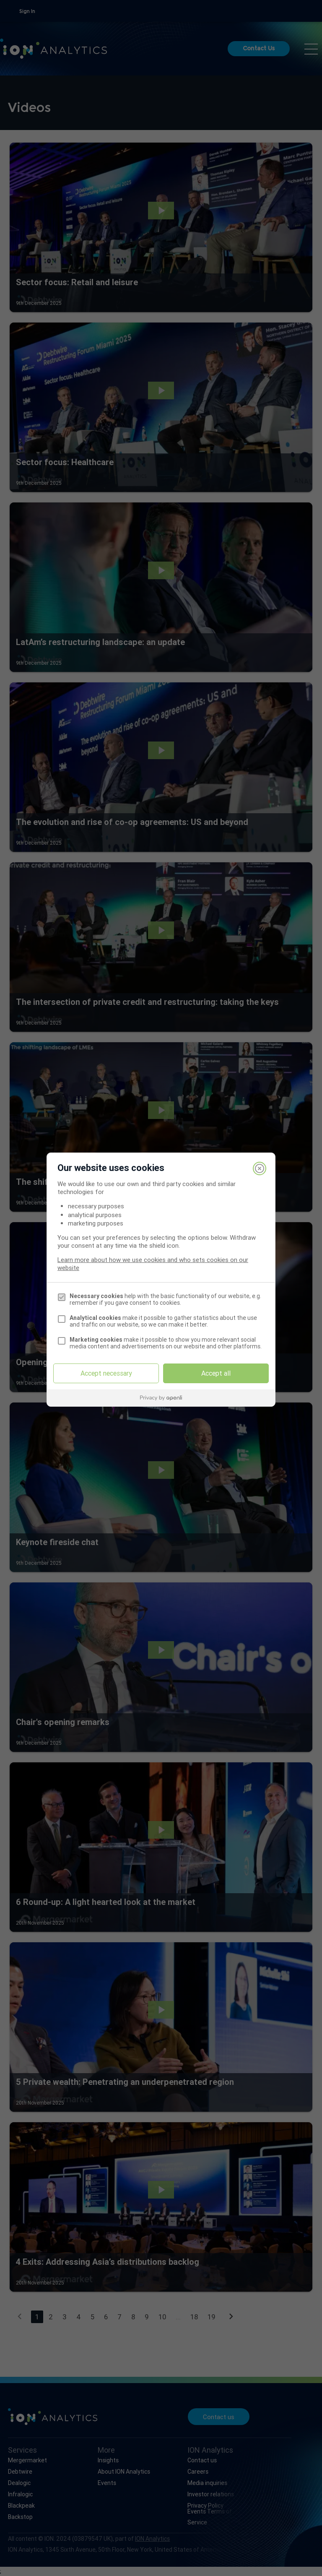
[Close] (259, 1168)
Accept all (216, 1373)
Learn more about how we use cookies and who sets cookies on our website (152, 1264)
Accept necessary (106, 1373)
